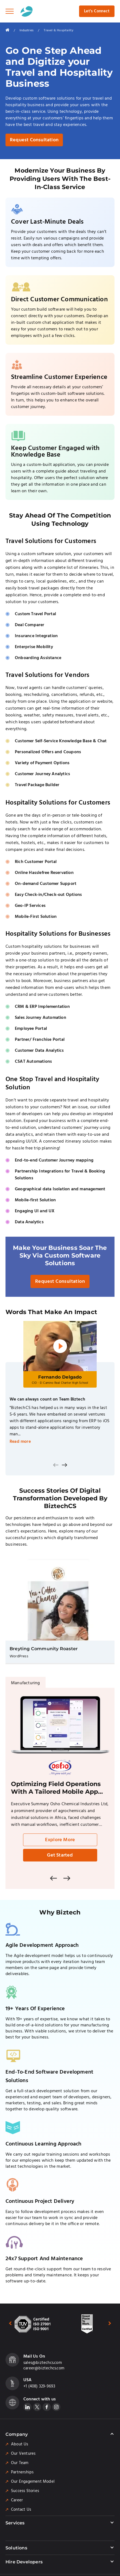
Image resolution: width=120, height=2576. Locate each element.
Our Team (20, 2463)
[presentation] (55, 1465)
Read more (20, 1441)
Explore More (60, 1840)
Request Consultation (34, 140)
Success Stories (25, 2491)
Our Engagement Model (33, 2482)
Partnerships (22, 2472)
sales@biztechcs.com (42, 2363)
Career (17, 2500)
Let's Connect (97, 11)
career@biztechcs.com (43, 2368)
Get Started (60, 1855)
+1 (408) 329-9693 (39, 2386)
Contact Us (21, 2510)
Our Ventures (23, 2454)
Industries (26, 30)
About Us (19, 2444)
